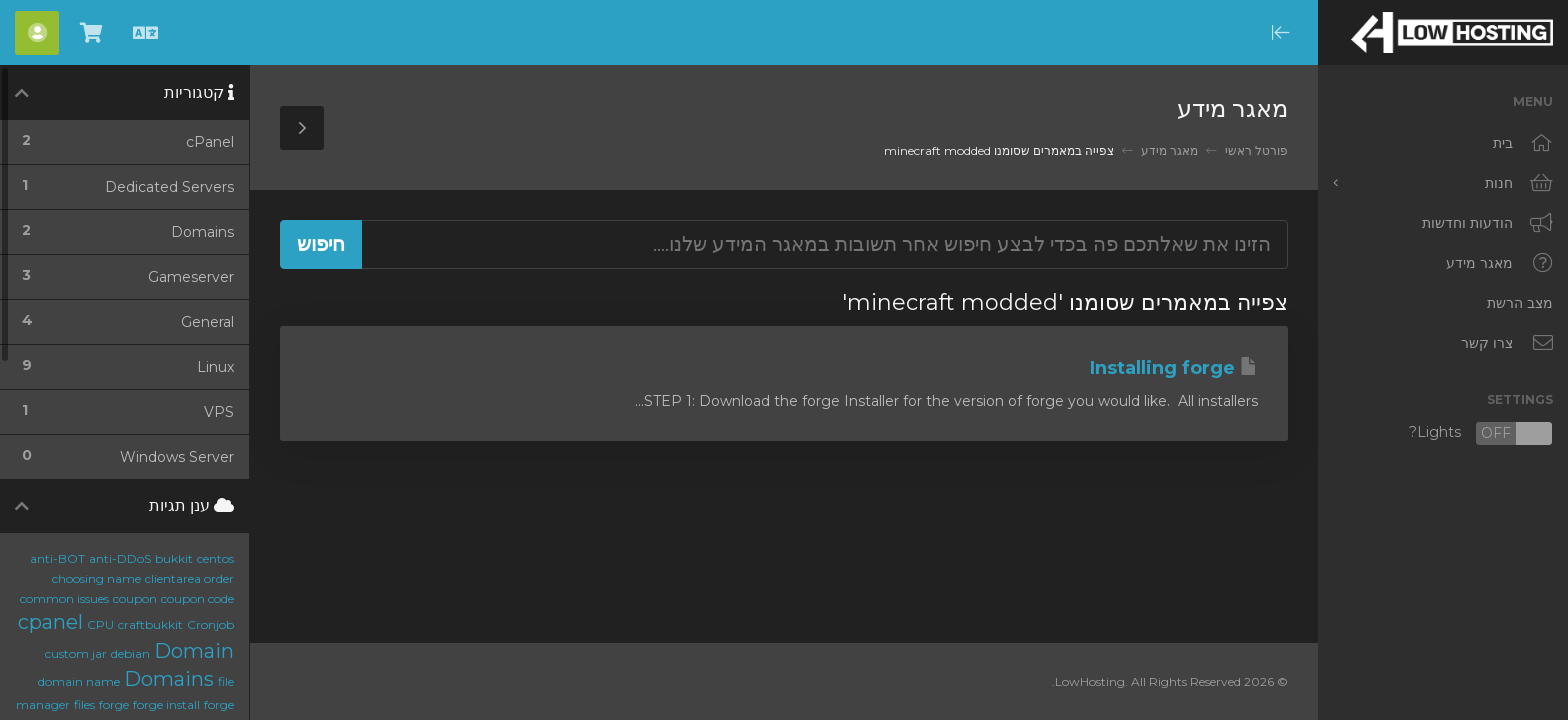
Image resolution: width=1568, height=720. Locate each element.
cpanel (50, 622)
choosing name (96, 578)
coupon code (197, 598)
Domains (169, 679)
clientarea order (189, 578)
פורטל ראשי (1256, 150)
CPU (100, 624)
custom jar (76, 653)
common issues (64, 598)
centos (215, 558)
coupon (135, 598)
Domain (194, 651)
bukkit (174, 558)
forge (114, 704)
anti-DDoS (120, 558)
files (84, 704)
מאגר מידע (1169, 150)
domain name (79, 681)
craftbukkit (150, 624)
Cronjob (210, 624)
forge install (166, 704)
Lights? (1481, 433)
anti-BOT (57, 558)
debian (130, 653)
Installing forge (1174, 368)
